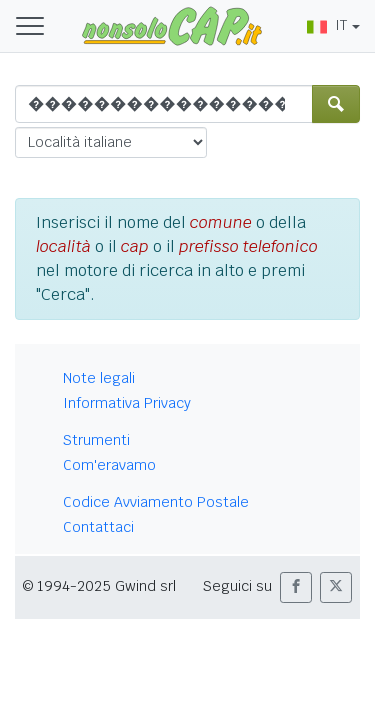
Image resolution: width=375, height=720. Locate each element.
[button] (296, 587)
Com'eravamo (109, 465)
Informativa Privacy (127, 403)
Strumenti (96, 440)
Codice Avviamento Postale (156, 502)
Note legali (99, 378)
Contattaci (98, 527)
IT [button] (327, 25)
